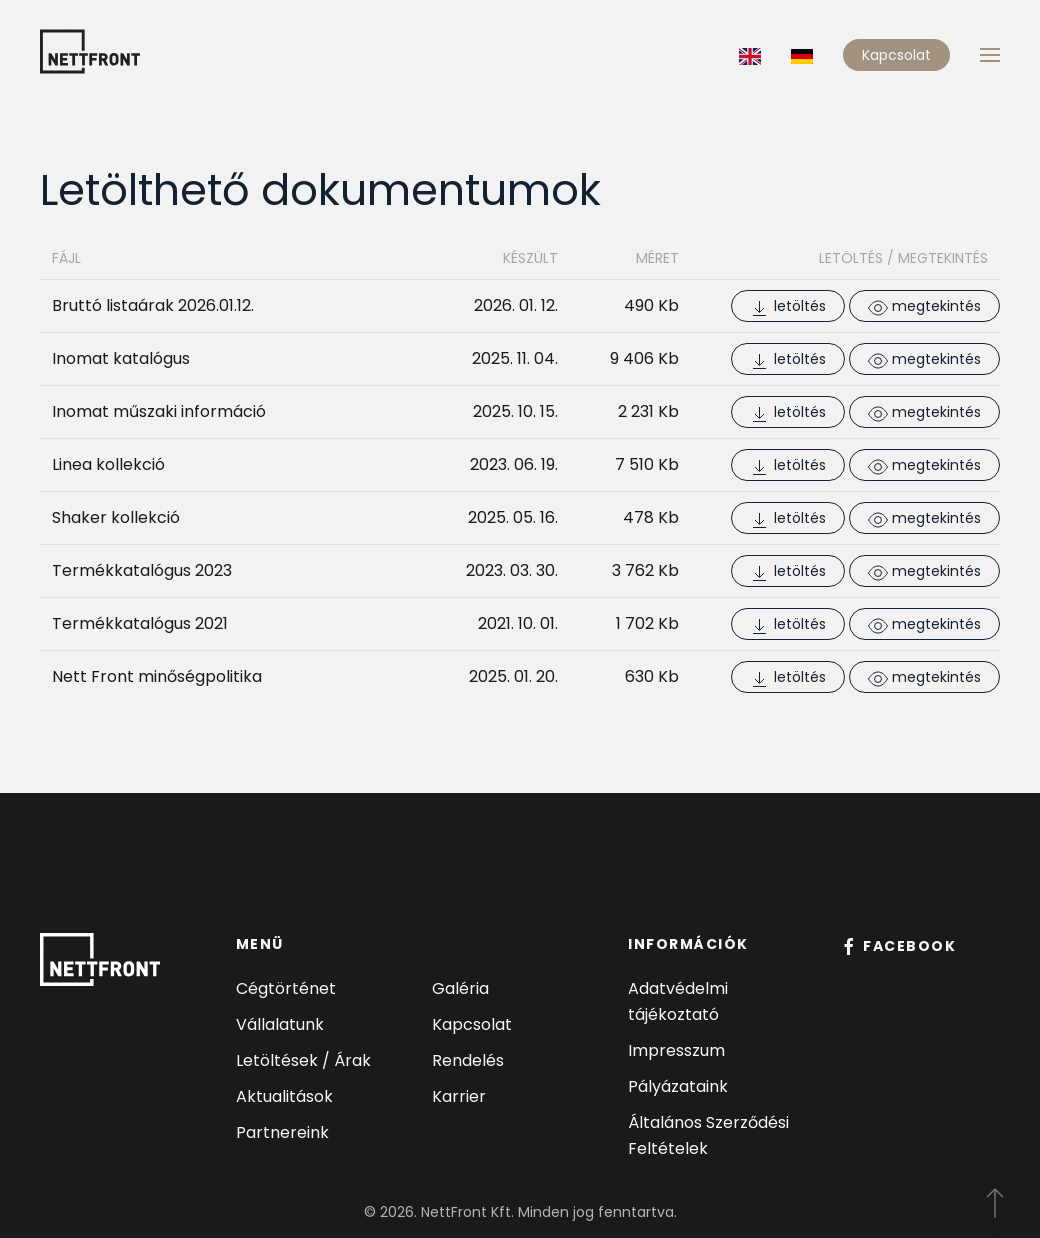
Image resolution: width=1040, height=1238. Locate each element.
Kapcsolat (896, 55)
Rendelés (468, 1060)
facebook (898, 946)
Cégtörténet (286, 988)
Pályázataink (678, 1086)
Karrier (459, 1096)
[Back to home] (90, 47)
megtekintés (924, 306)
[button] (990, 55)
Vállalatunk (280, 1024)
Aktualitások (284, 1096)
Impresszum (676, 1050)
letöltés (788, 306)
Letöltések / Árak (303, 1060)
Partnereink (282, 1132)
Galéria (460, 988)
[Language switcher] (750, 54)
